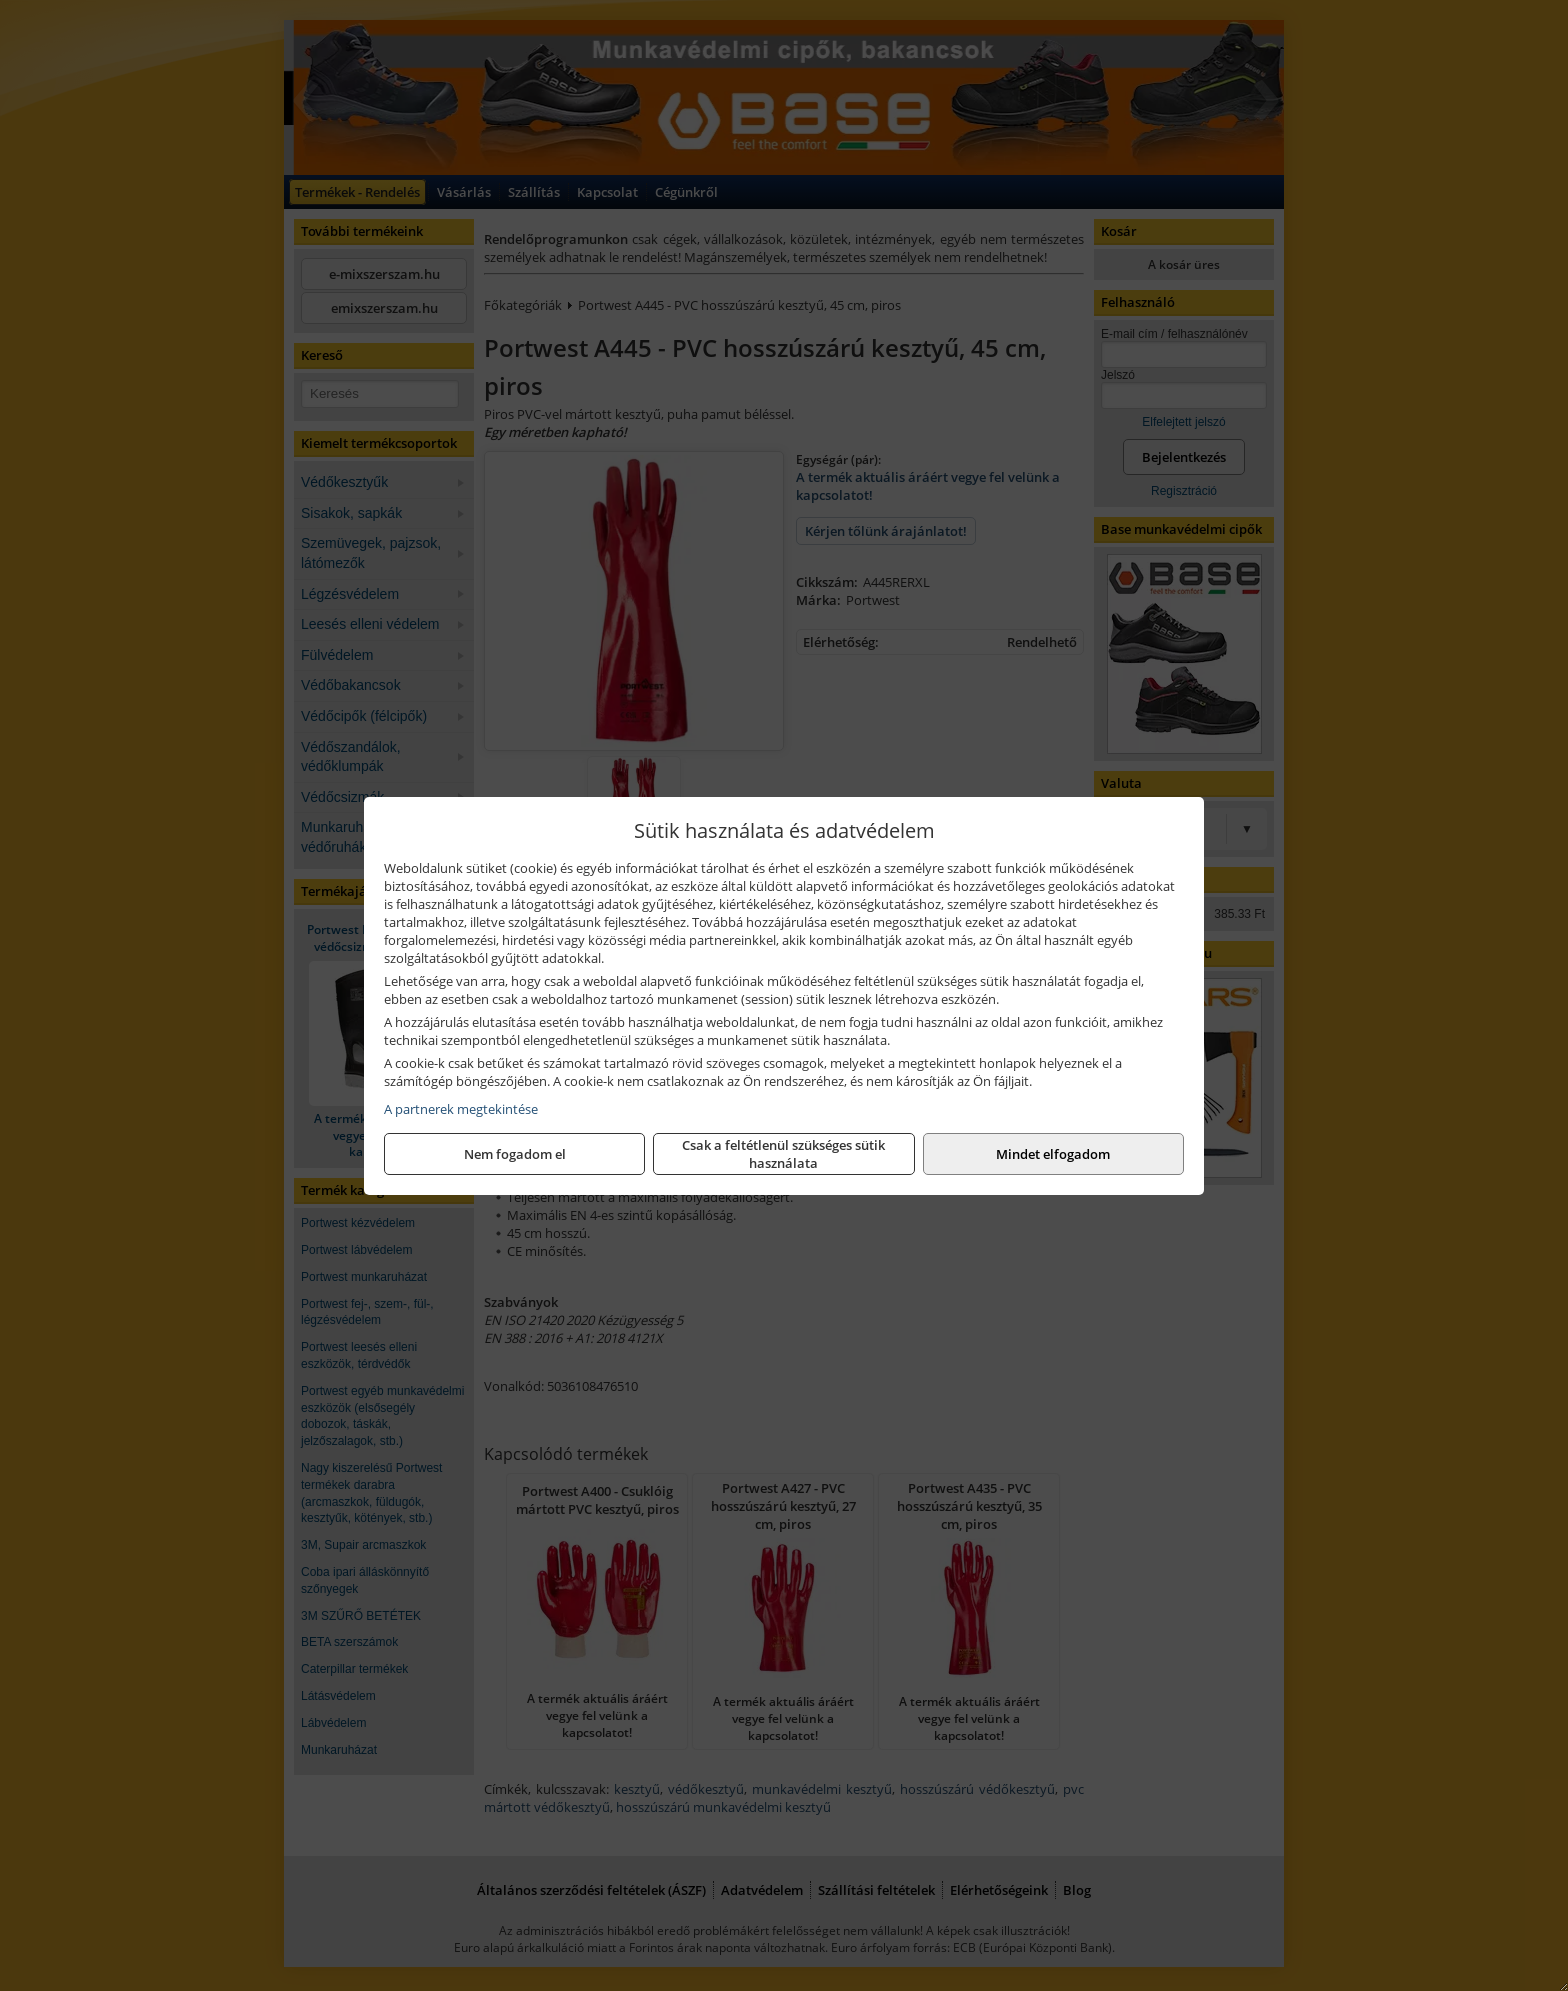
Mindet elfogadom (1053, 1154)
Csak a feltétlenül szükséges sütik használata (783, 1154)
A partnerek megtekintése (461, 1109)
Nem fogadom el (515, 1154)
